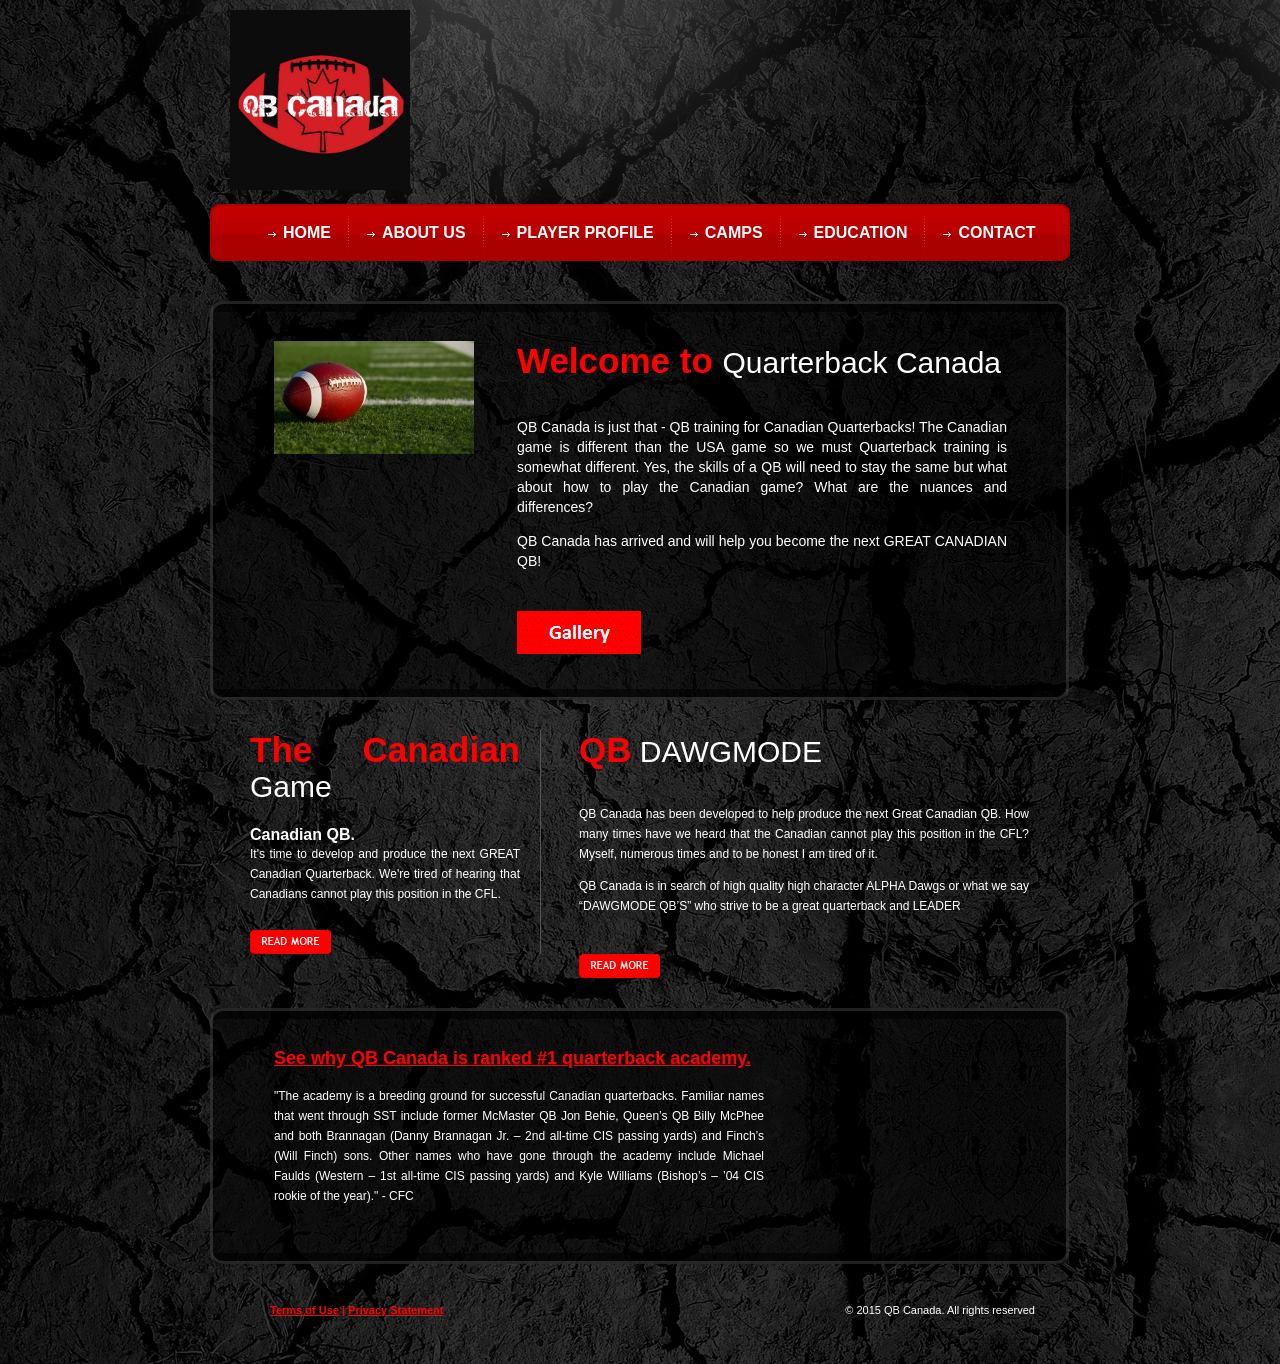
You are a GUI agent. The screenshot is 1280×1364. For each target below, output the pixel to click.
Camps (734, 232)
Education (861, 232)
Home (307, 232)
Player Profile (585, 232)
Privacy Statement (395, 1310)
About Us (424, 232)
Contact (996, 232)
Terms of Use (304, 1310)
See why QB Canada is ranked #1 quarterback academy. (512, 1058)
